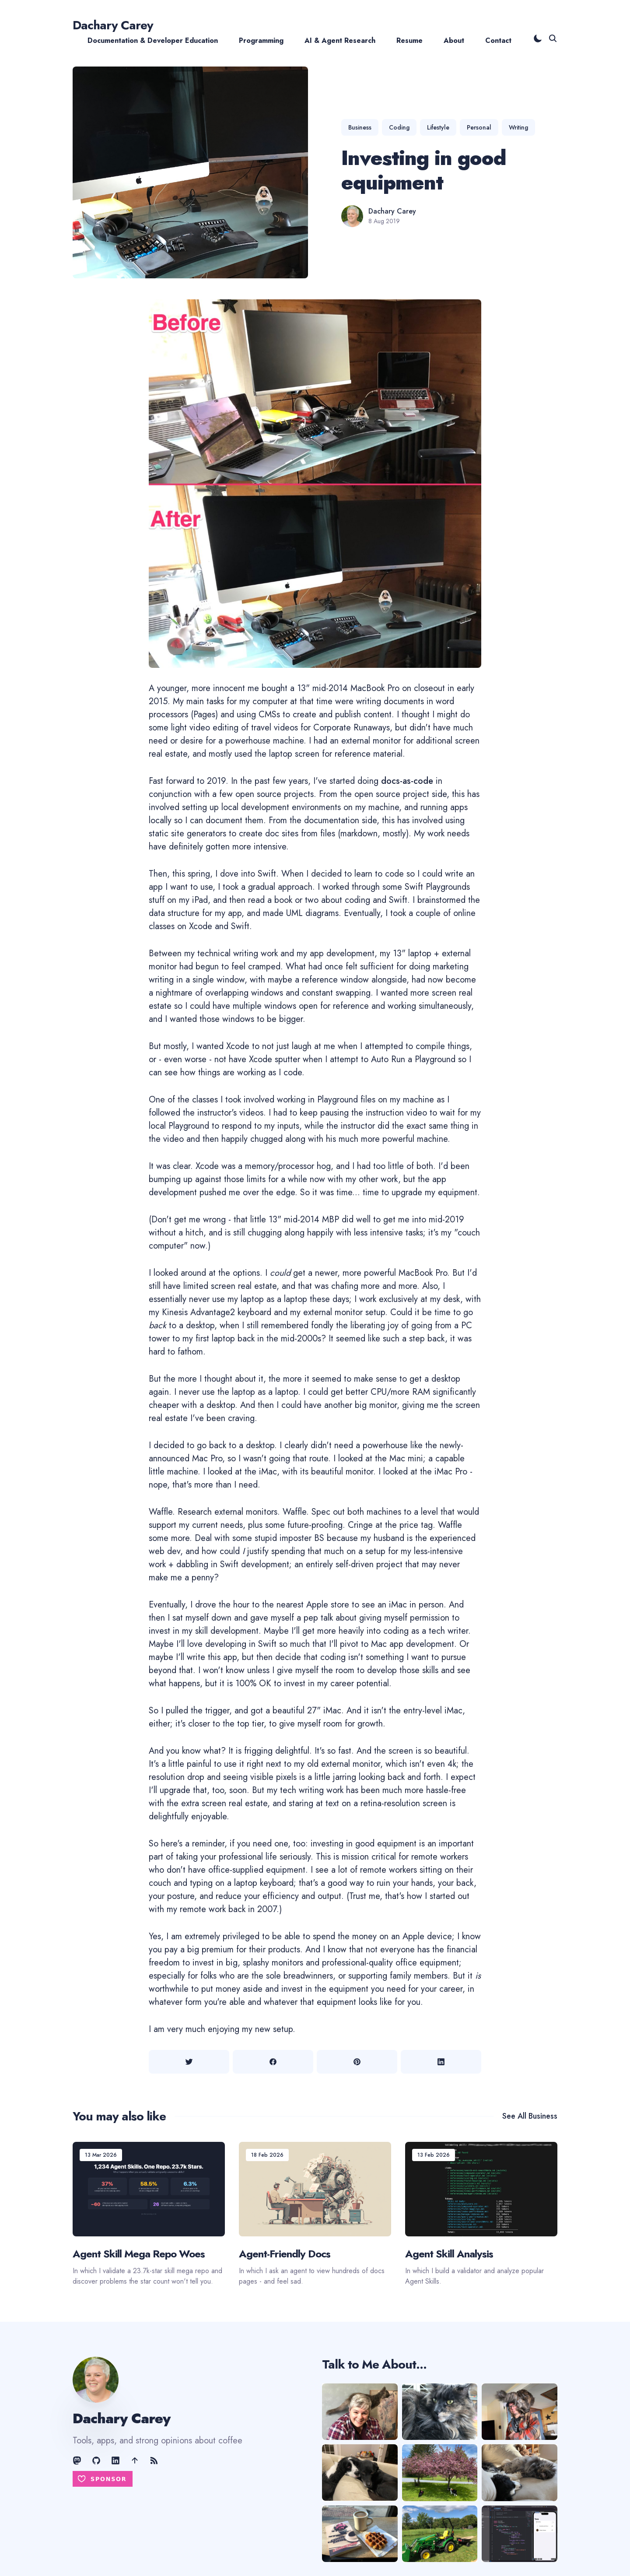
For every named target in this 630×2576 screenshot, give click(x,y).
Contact (498, 40)
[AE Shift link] (135, 2460)
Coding (399, 127)
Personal (479, 127)
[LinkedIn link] (115, 2460)
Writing (518, 127)
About (454, 40)
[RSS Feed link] (154, 2460)
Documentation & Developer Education (153, 40)
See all (529, 2116)
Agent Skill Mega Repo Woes (139, 2253)
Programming (261, 40)
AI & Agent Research (339, 40)
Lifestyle (438, 127)
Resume (409, 40)
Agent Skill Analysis (449, 2253)
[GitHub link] (96, 2460)
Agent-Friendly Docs (284, 2253)
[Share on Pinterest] (357, 2062)
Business (359, 127)
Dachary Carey (113, 25)
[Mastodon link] (78, 2460)
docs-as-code (407, 781)
